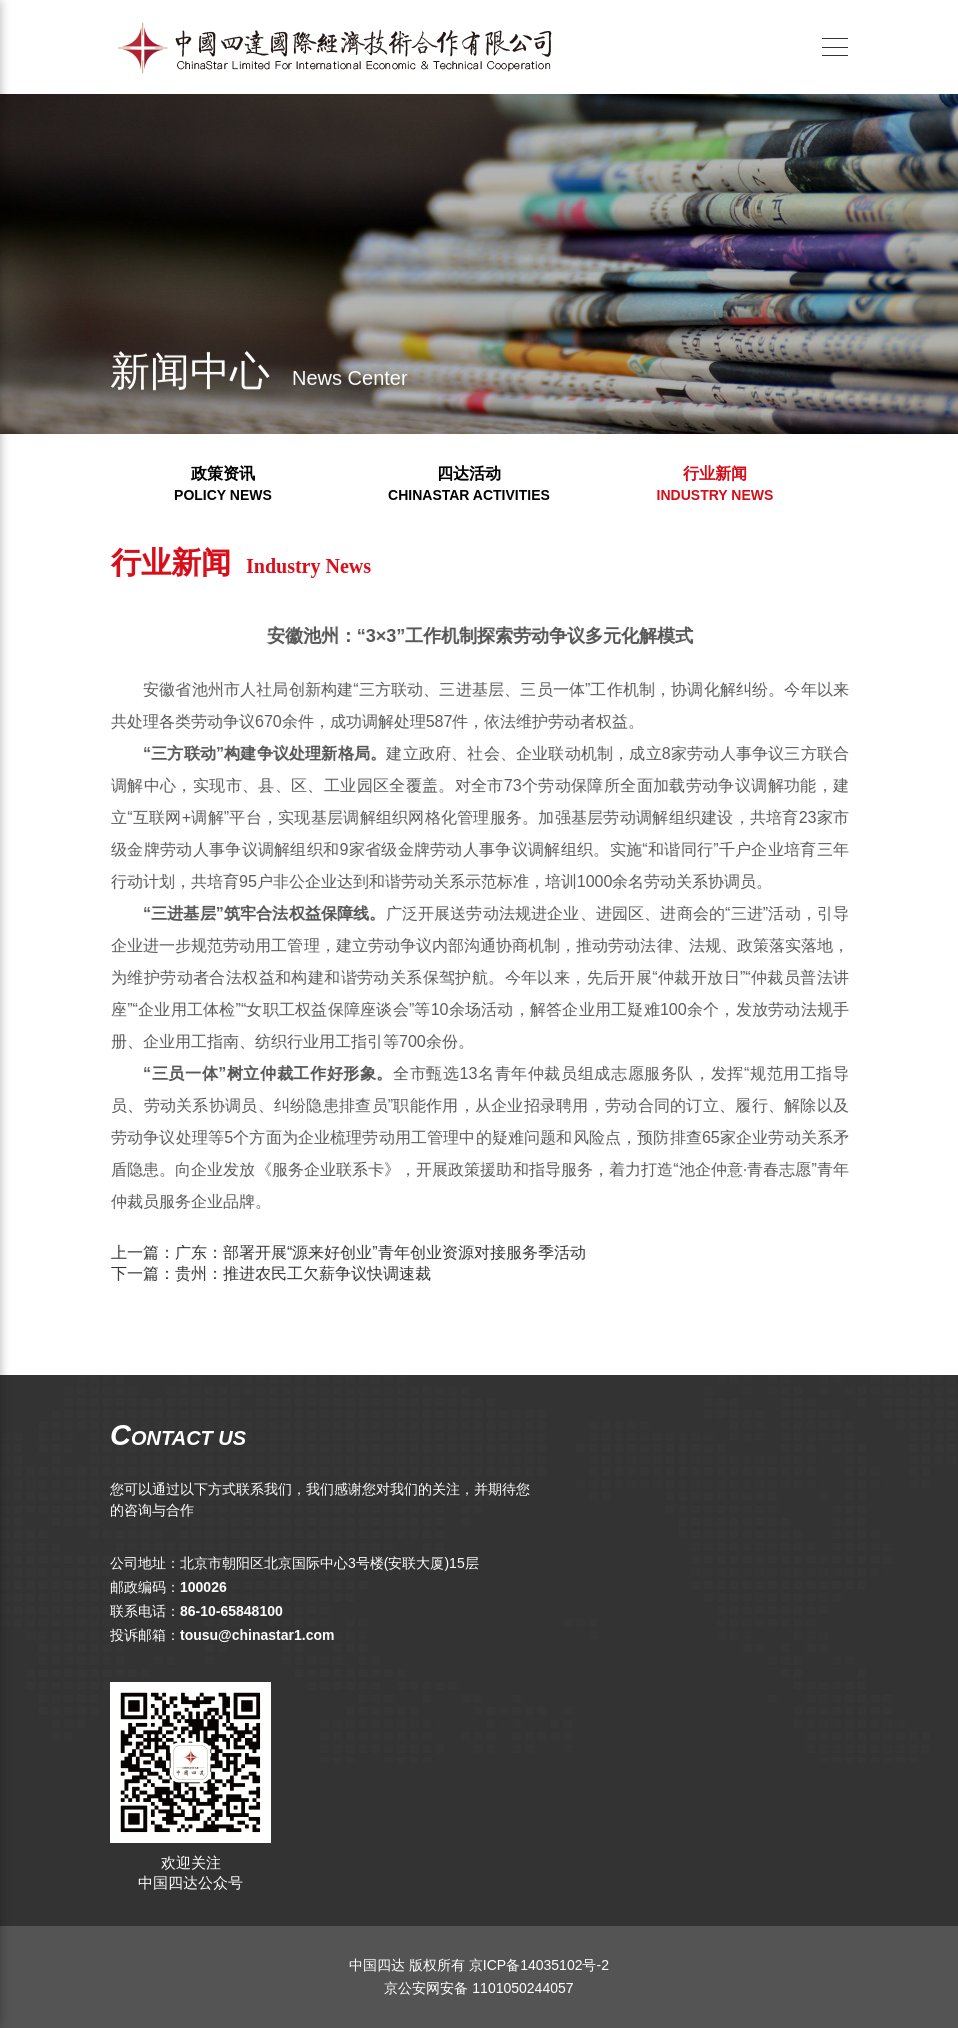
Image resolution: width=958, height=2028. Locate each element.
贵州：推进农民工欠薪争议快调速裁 (336, 1273)
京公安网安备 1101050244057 (478, 1988)
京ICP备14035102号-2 (539, 1965)
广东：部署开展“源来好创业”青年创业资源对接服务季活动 (413, 1252)
